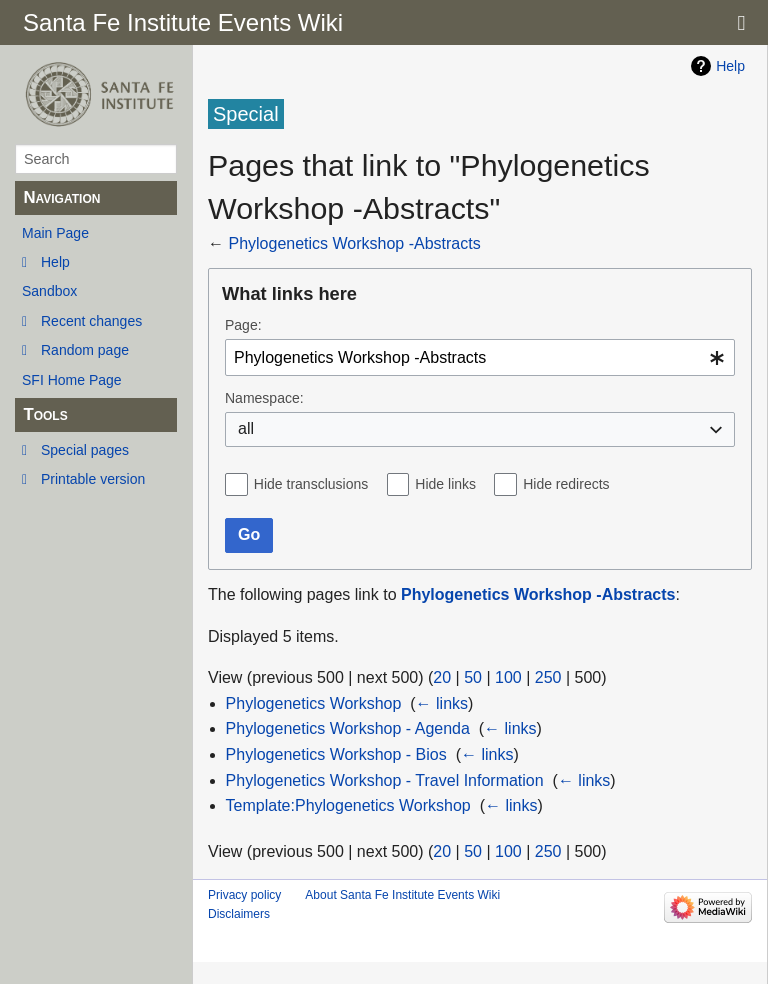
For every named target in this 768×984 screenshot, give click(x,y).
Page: (243, 325)
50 (473, 677)
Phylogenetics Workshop (314, 703)
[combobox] (480, 357)
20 (442, 677)
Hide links (445, 484)
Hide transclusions (311, 484)
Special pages (85, 450)
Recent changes (91, 321)
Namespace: (264, 398)
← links (442, 703)
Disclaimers (239, 914)
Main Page (55, 233)
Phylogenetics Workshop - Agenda (348, 728)
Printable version (93, 479)
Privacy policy (244, 895)
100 (508, 677)
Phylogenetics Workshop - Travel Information (385, 780)
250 (548, 677)
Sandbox (49, 291)
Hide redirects (566, 484)
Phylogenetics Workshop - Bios (336, 754)
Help (55, 262)
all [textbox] (246, 428)
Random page (85, 350)
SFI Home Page (72, 380)
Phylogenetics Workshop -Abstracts (354, 243)
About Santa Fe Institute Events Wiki (402, 895)
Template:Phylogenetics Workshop (348, 805)
